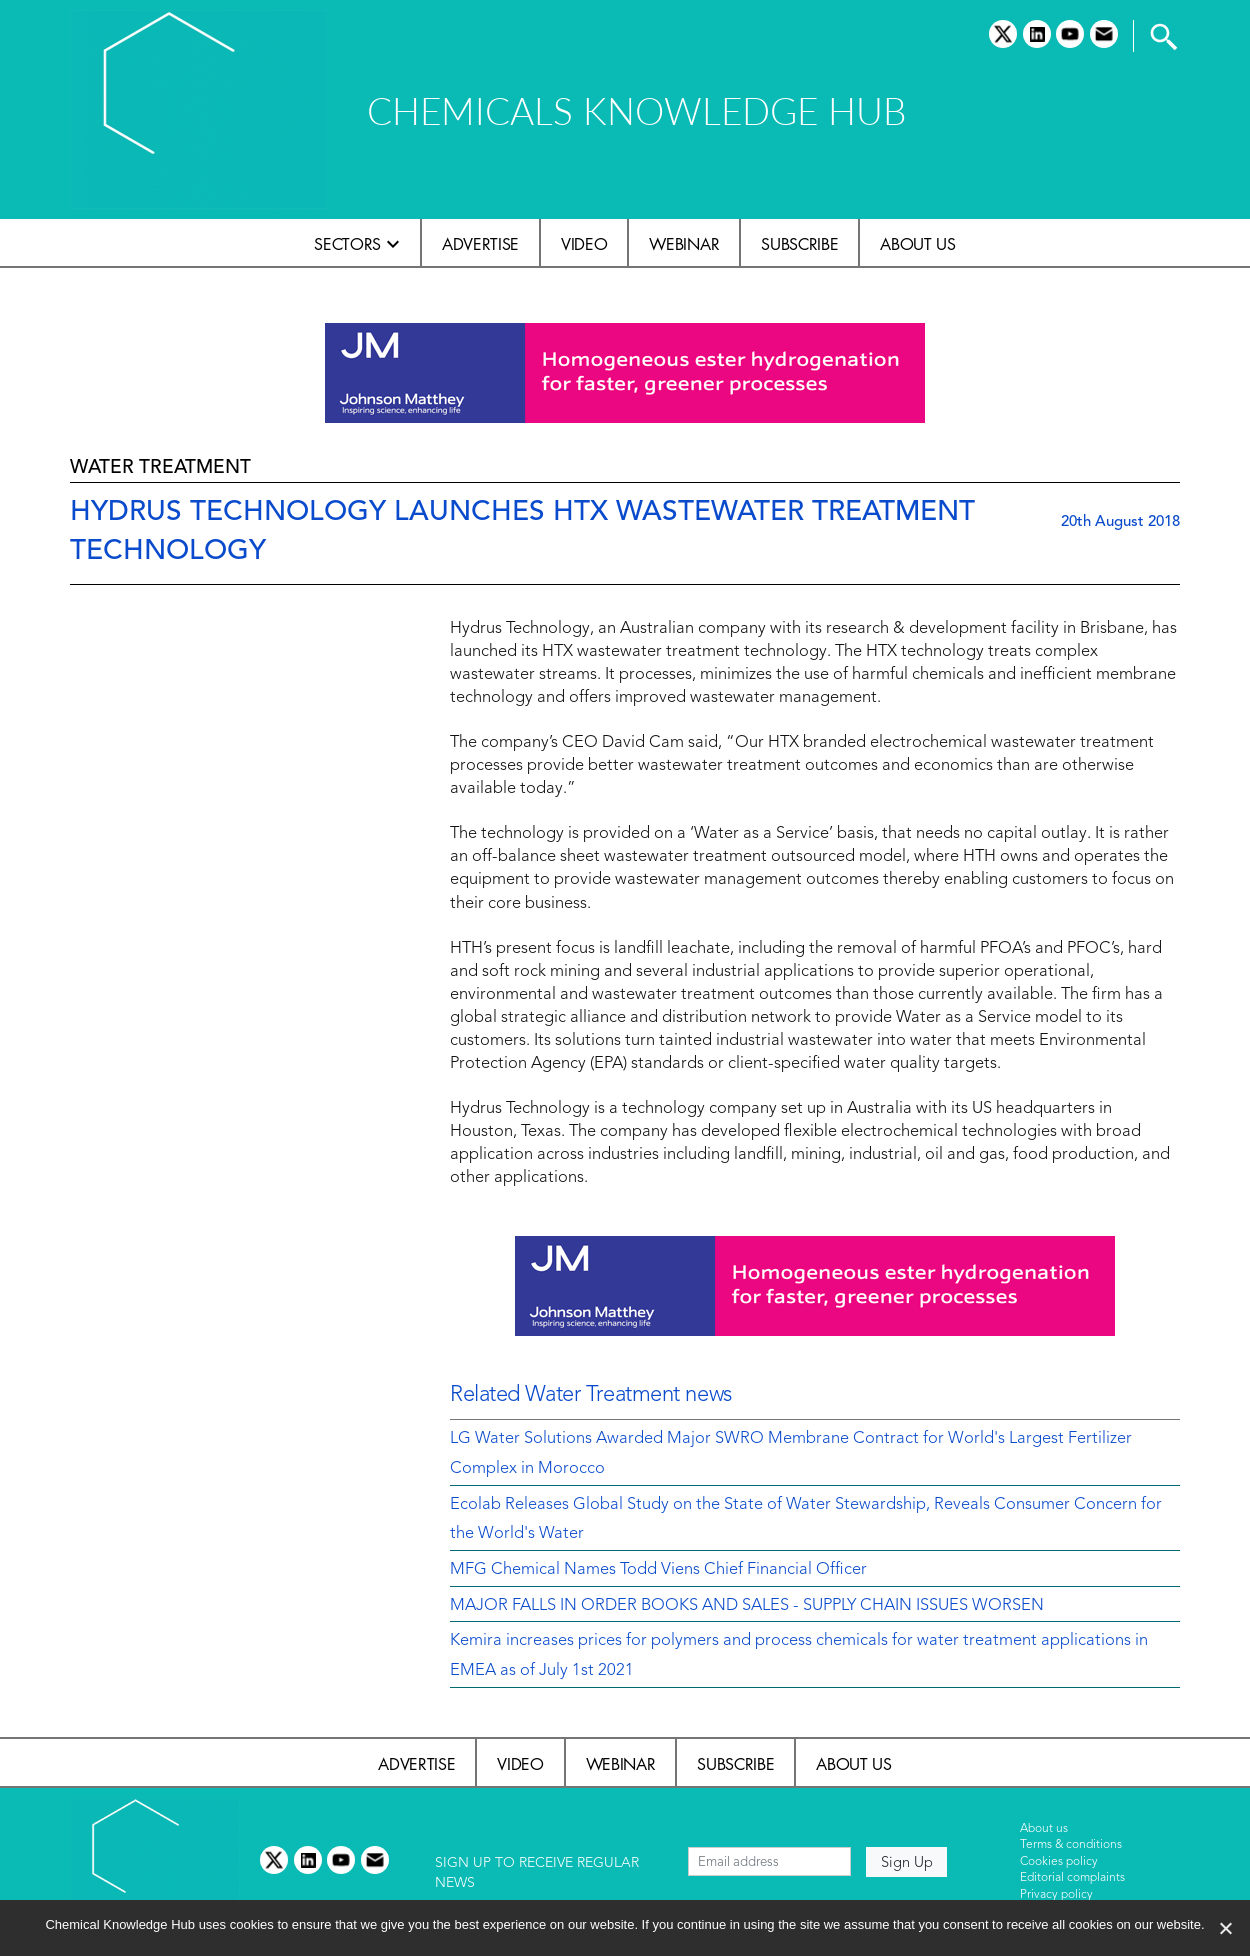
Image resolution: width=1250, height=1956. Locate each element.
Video (584, 244)
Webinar (684, 244)
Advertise (480, 244)
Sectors (347, 244)
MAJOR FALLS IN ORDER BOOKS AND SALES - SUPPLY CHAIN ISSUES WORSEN (747, 1606)
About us (917, 244)
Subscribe (799, 244)
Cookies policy (1059, 1862)
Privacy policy (1056, 1895)
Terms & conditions (1071, 1845)
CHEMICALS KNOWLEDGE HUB (636, 110)
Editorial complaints (1072, 1878)
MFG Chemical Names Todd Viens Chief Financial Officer (658, 1570)
